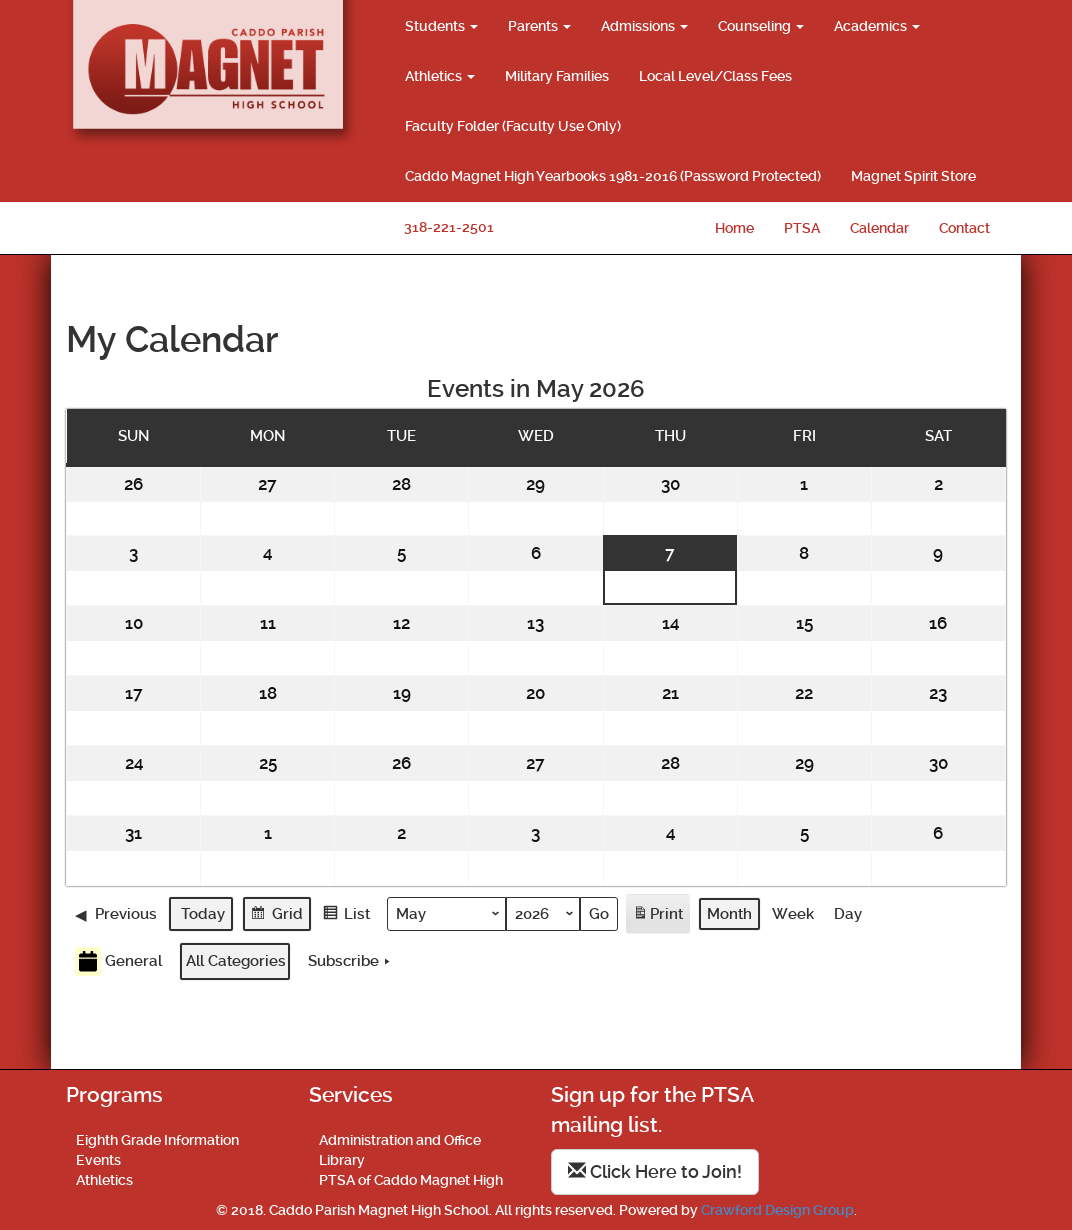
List (346, 915)
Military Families (557, 76)
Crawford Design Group (777, 1210)
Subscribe (351, 961)
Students (441, 26)
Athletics (440, 76)
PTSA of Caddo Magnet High (411, 1180)
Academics (877, 26)
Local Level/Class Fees (715, 76)
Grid (276, 915)
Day (848, 913)
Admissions (644, 26)
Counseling (761, 26)
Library (342, 1160)
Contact (964, 228)
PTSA (802, 228)
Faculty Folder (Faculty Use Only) (513, 126)
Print (657, 916)
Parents (539, 26)
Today (203, 913)
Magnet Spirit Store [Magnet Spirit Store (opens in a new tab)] (913, 176)
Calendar (879, 228)
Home (734, 228)
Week (793, 913)
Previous (116, 913)
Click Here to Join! (655, 1171)
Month (729, 913)
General (118, 961)
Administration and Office (400, 1140)
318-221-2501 (449, 227)
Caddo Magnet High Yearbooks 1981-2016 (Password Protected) (613, 176)
